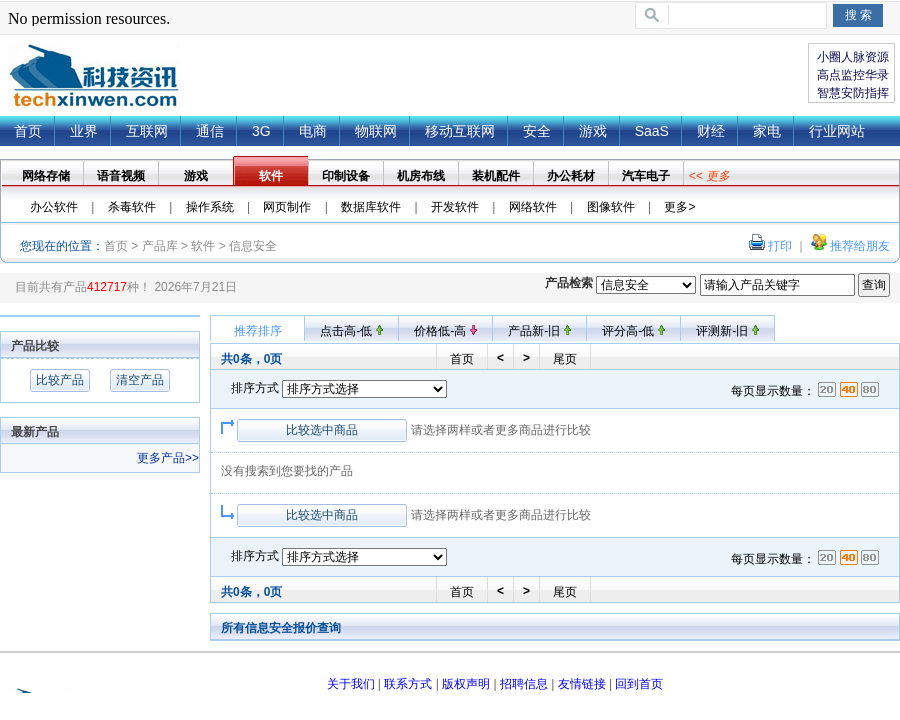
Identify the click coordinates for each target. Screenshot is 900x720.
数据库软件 (371, 207)
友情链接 (582, 684)
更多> (679, 207)
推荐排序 (258, 331)
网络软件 (533, 207)
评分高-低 (633, 331)
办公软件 (54, 207)
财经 (711, 131)
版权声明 (466, 684)
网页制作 (287, 207)
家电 (767, 131)
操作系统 (210, 207)
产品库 (160, 246)
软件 (203, 246)
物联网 (376, 131)
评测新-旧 (727, 331)
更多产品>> (168, 458)
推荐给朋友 (860, 246)
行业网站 (837, 131)
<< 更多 (709, 176)
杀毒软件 (132, 207)
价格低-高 (445, 331)
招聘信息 (524, 684)
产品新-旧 (539, 331)
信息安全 (253, 246)
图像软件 (611, 207)
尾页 (565, 359)
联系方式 (408, 684)
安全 (537, 131)
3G (261, 131)
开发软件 (455, 207)
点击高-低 (351, 331)
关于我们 (351, 684)
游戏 (593, 131)
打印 (780, 246)
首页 (28, 131)
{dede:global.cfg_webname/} (94, 77)
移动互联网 (460, 131)
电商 (313, 131)
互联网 (147, 131)
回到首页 (639, 684)
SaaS (652, 131)
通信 (210, 131)
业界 (84, 131)
